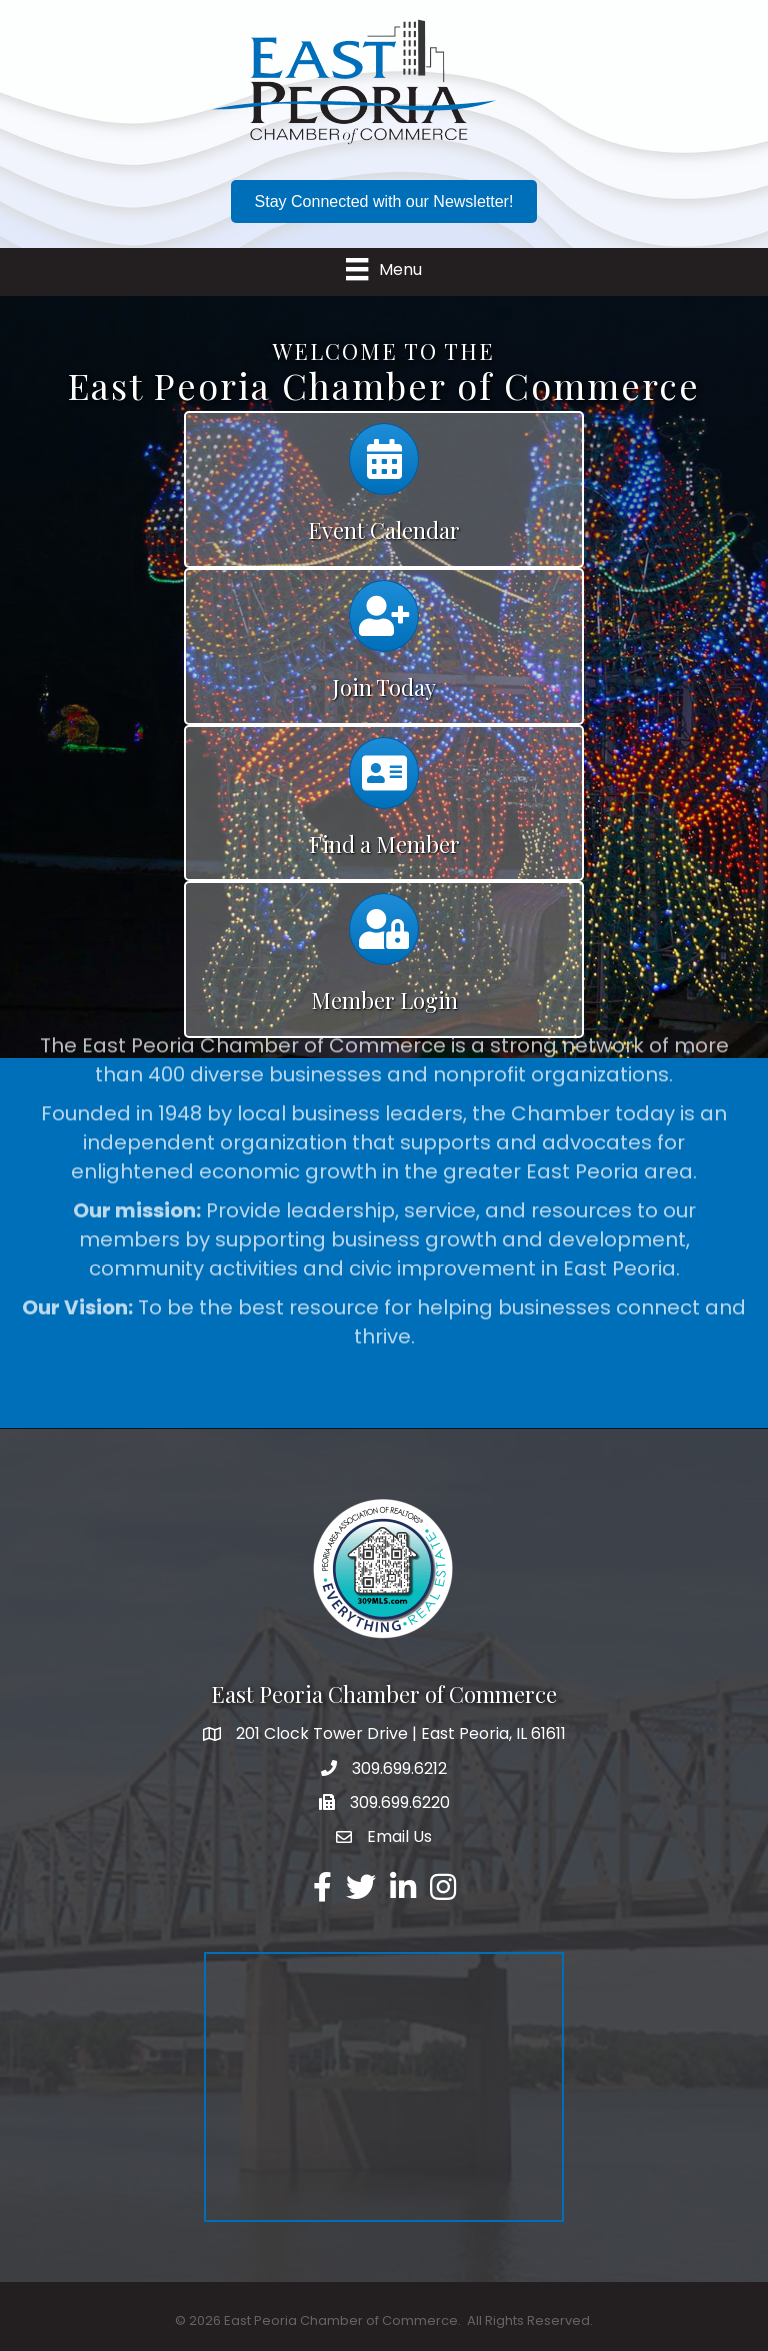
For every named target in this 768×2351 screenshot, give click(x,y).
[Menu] (383, 269)
